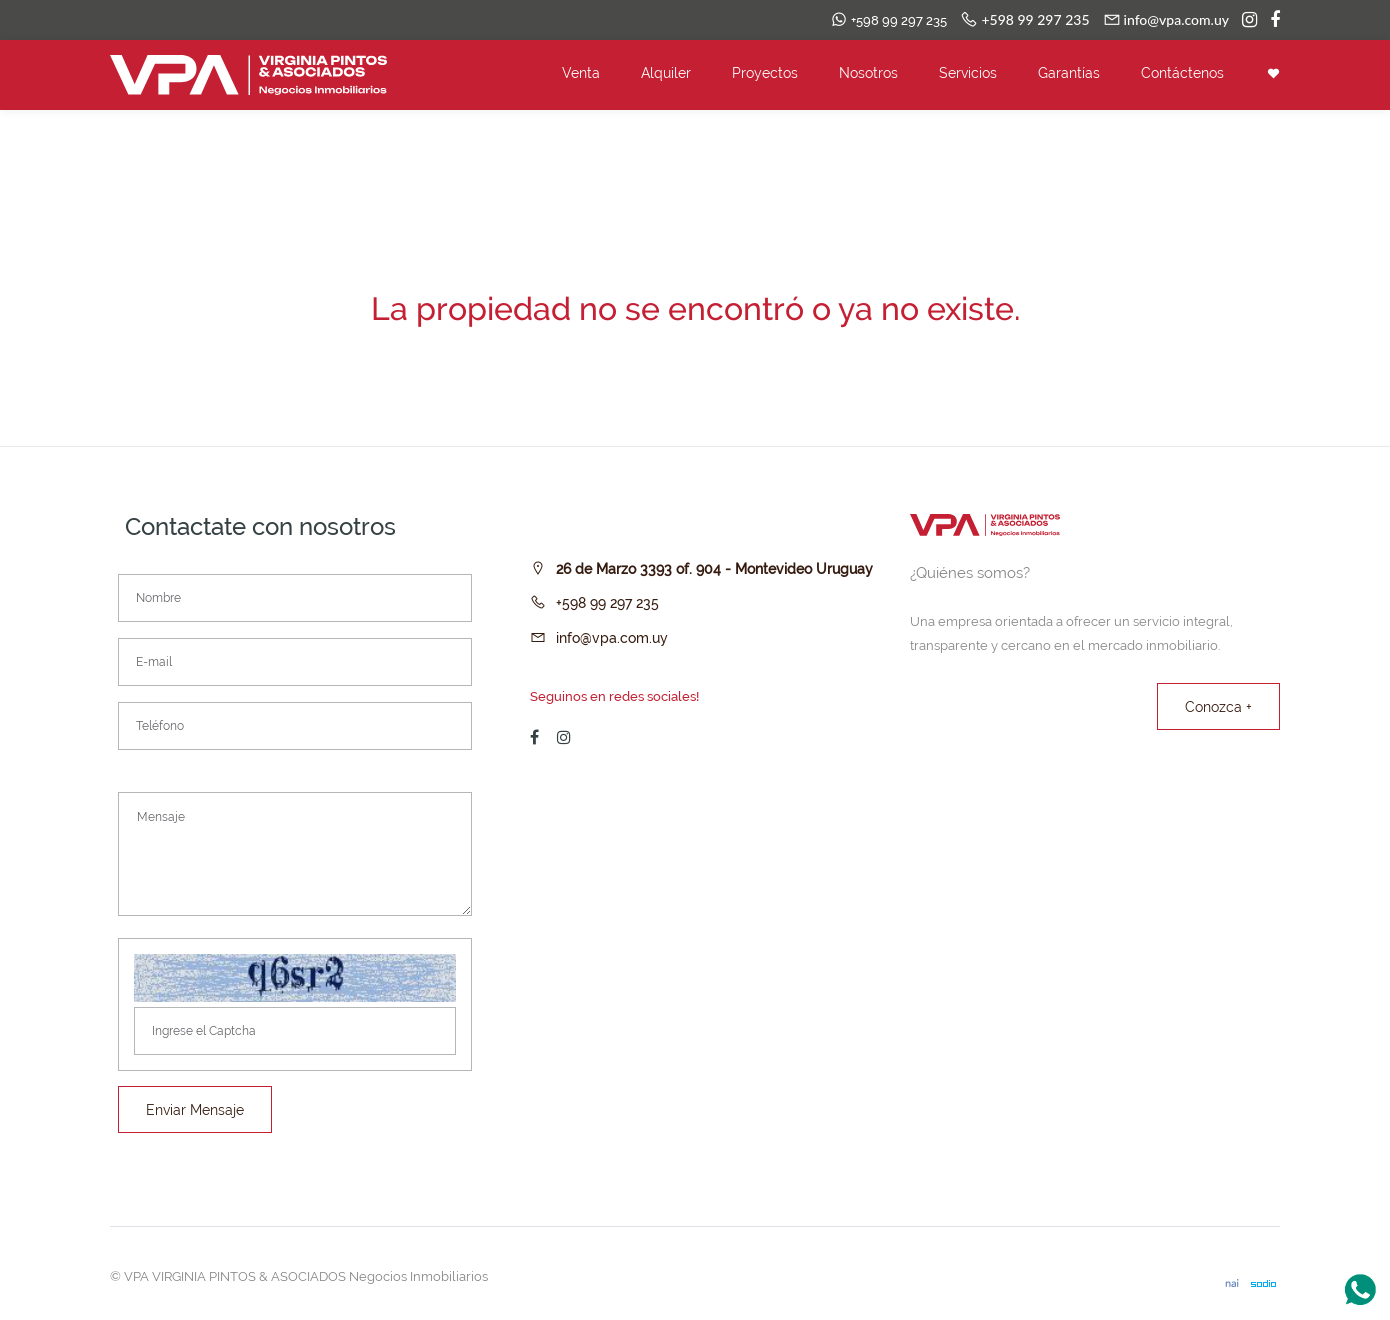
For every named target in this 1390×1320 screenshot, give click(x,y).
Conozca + (1218, 707)
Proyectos (765, 73)
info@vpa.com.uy (612, 638)
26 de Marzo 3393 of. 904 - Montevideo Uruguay (714, 569)
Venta (581, 73)
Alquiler (666, 73)
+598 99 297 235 (607, 603)
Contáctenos (1182, 73)
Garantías (1069, 73)
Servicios (968, 73)
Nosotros (868, 73)
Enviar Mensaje (195, 1110)
